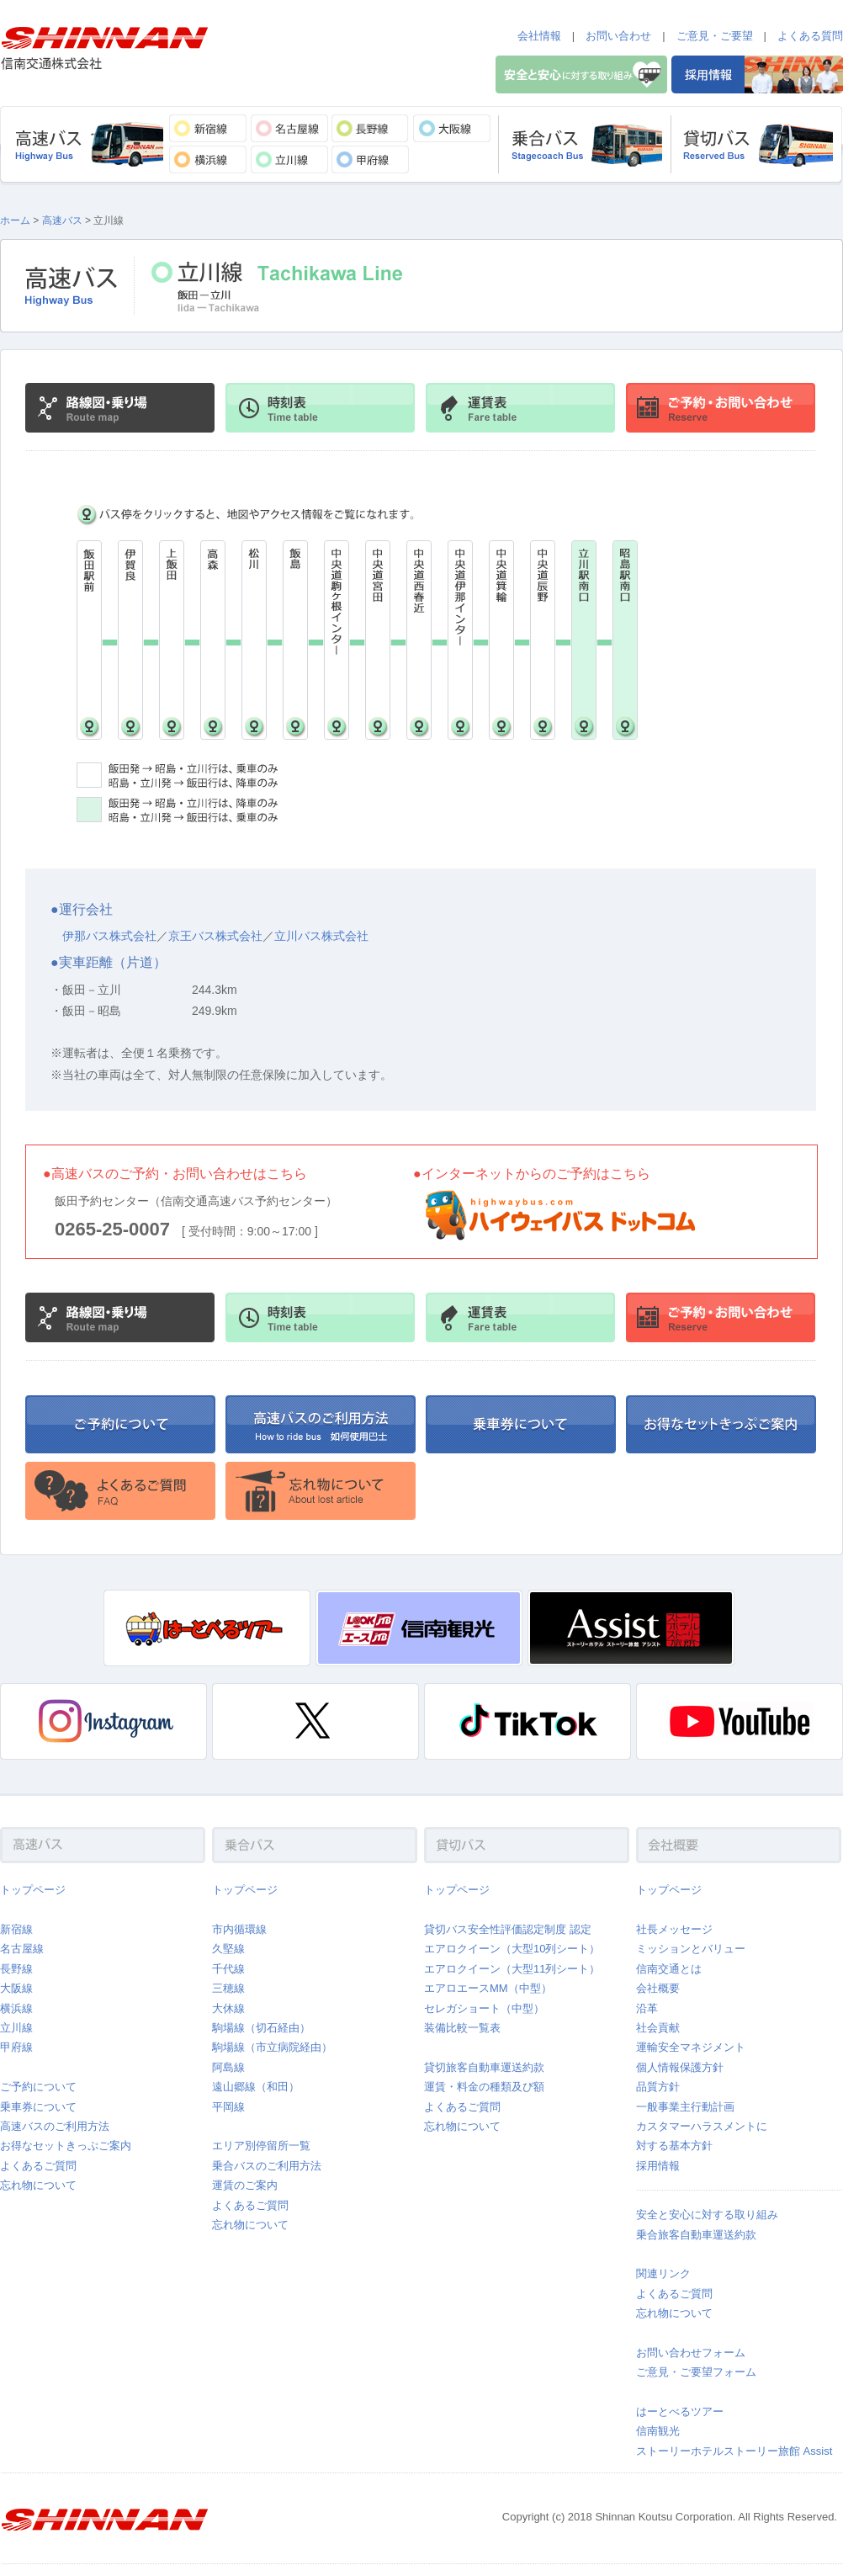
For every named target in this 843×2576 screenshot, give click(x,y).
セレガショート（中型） (484, 2008)
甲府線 (16, 2047)
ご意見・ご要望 (714, 35)
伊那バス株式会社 (109, 936)
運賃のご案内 (245, 2185)
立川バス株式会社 (321, 936)
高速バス (62, 220)
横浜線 (16, 2008)
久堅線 (228, 1948)
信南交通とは (669, 1969)
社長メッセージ (674, 1929)
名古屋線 (22, 1948)
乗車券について (38, 2107)
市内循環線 (239, 1929)
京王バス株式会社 (215, 936)
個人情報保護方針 (680, 2067)
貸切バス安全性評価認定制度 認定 (507, 1929)
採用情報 (658, 2165)
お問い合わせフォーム (690, 2352)
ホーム (15, 220)
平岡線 (228, 2107)
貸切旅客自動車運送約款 (484, 2067)
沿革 (647, 2008)
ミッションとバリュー (690, 1948)
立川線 (16, 2027)
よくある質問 (810, 35)
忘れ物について (38, 2185)
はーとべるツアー (680, 2411)
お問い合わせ (618, 35)
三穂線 (228, 1988)
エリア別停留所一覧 (261, 2145)
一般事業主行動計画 (685, 2107)
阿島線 (228, 2067)
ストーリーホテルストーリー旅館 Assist (734, 2451)
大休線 (228, 2008)
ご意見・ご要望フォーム (696, 2372)
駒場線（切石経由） (261, 2027)
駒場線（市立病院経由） (272, 2047)
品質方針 (658, 2086)
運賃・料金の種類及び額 (484, 2086)
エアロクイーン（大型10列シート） (512, 1948)
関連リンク (663, 2273)
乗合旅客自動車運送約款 (696, 2234)
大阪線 (16, 1988)
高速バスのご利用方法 (54, 2126)
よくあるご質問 (38, 2165)
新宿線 (16, 1929)
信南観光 (658, 2431)
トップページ (33, 1889)
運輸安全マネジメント (690, 2047)
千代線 (228, 1969)
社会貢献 (658, 2027)
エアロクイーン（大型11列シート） (512, 1969)
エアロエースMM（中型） (488, 1988)
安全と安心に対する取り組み (707, 2214)
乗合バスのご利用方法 (266, 2165)
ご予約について (38, 2086)
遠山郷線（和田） (256, 2086)
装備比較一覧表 (462, 2027)
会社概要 (658, 1988)
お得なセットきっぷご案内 (65, 2145)
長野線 (16, 1969)
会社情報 (539, 35)
